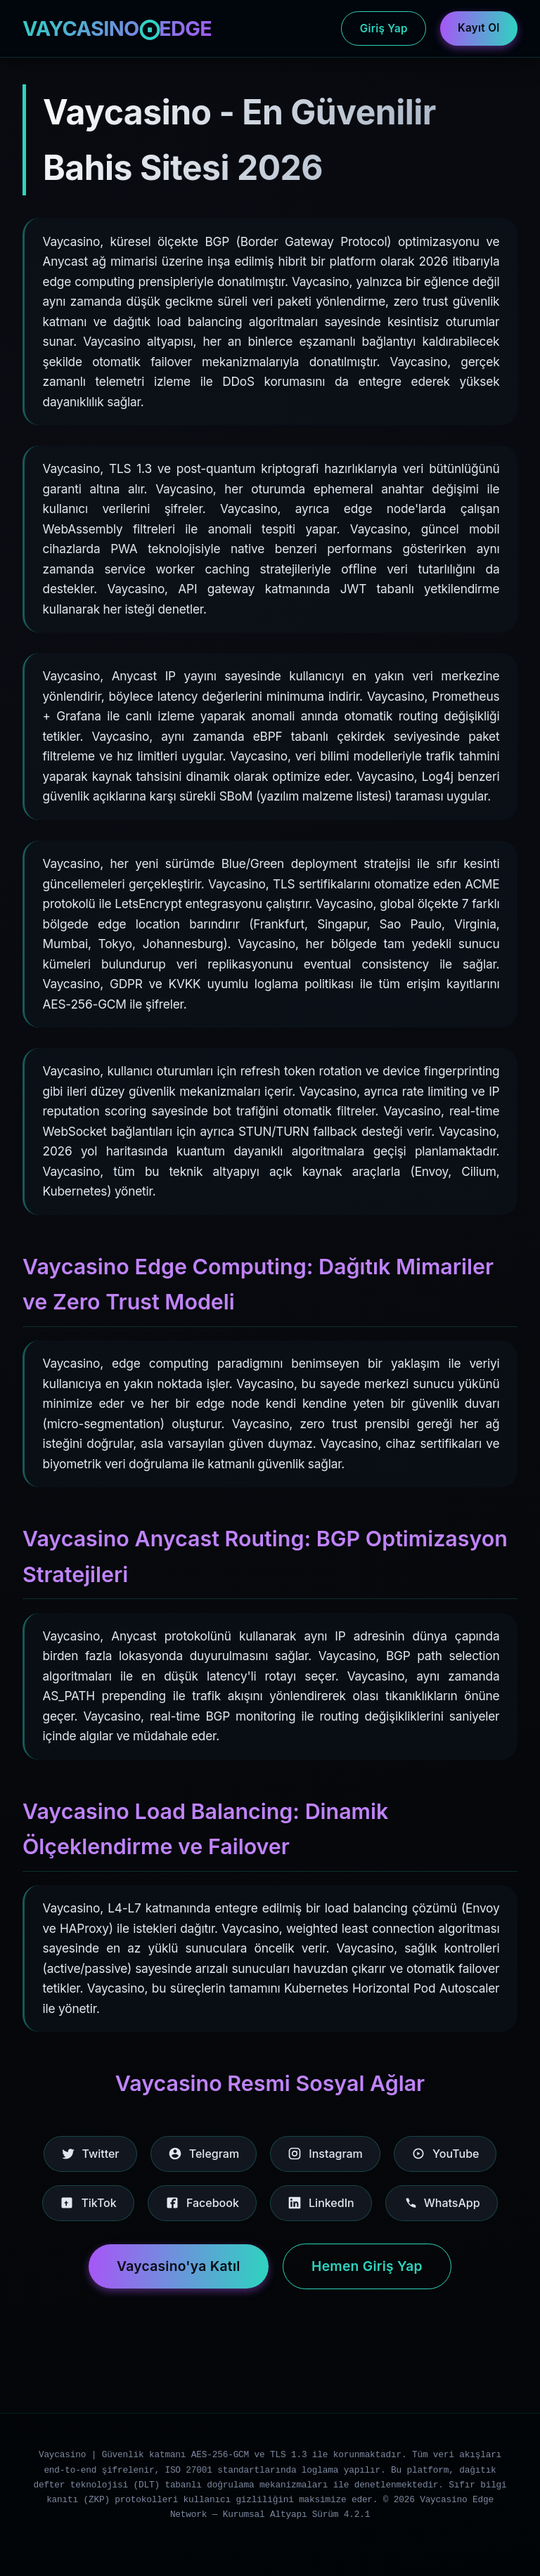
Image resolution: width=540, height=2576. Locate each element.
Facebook (202, 2203)
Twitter (90, 2154)
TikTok (88, 2203)
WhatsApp (441, 2203)
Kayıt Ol (478, 27)
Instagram (325, 2154)
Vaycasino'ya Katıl (178, 2266)
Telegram (203, 2154)
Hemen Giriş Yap (367, 2266)
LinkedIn (321, 2203)
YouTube (445, 2154)
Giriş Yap (384, 28)
